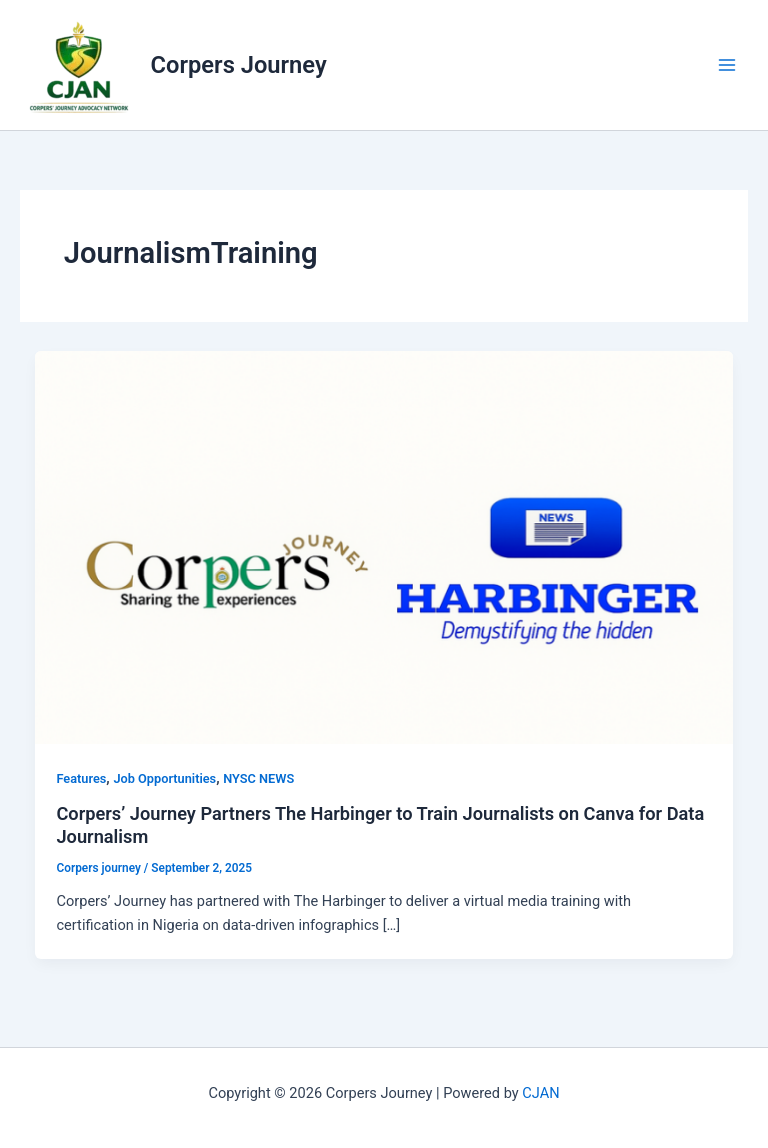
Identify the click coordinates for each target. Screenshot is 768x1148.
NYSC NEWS (258, 778)
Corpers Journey (239, 65)
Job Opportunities (164, 778)
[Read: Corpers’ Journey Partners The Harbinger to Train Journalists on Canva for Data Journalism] (384, 546)
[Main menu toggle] (727, 65)
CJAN (540, 1093)
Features (81, 778)
